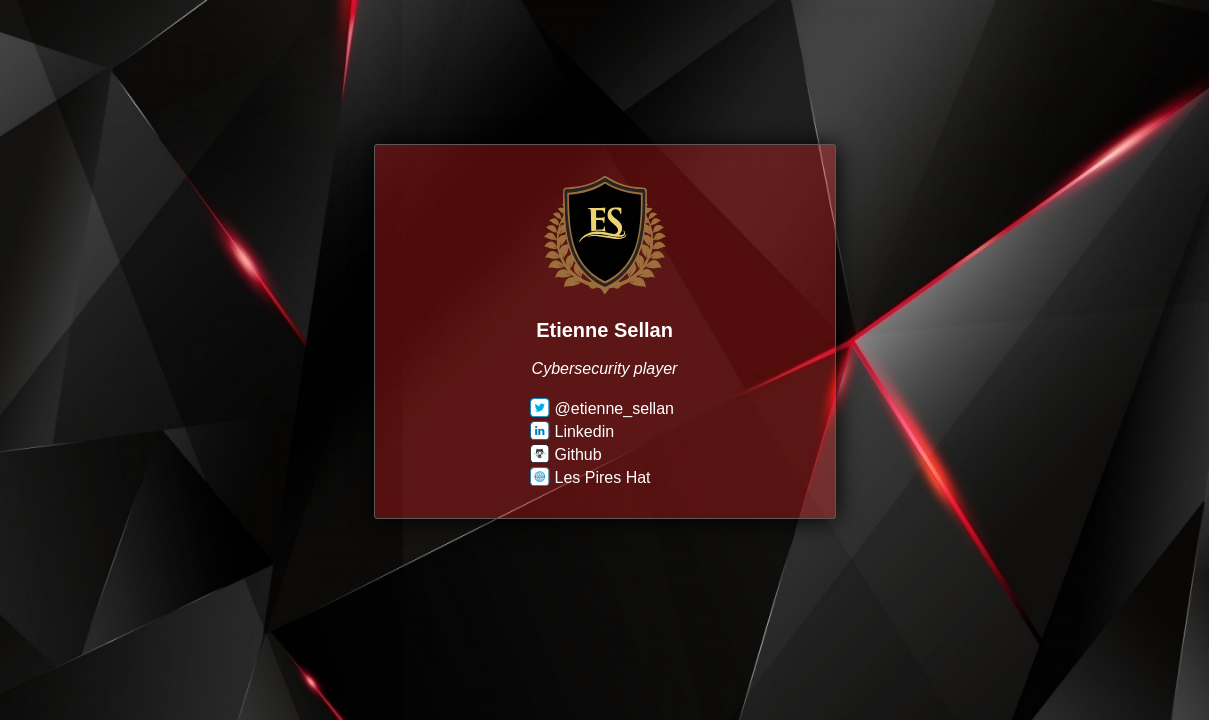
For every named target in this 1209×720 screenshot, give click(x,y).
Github (566, 454)
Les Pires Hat (590, 477)
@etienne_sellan (602, 408)
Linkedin (572, 431)
